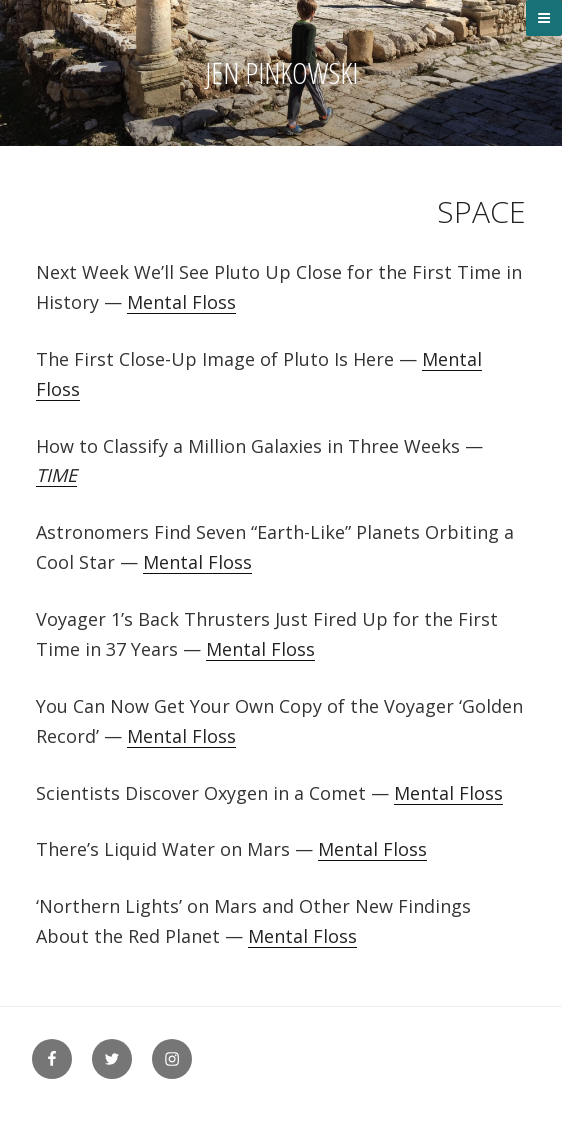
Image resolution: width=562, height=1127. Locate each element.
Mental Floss (181, 302)
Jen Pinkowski (281, 72)
